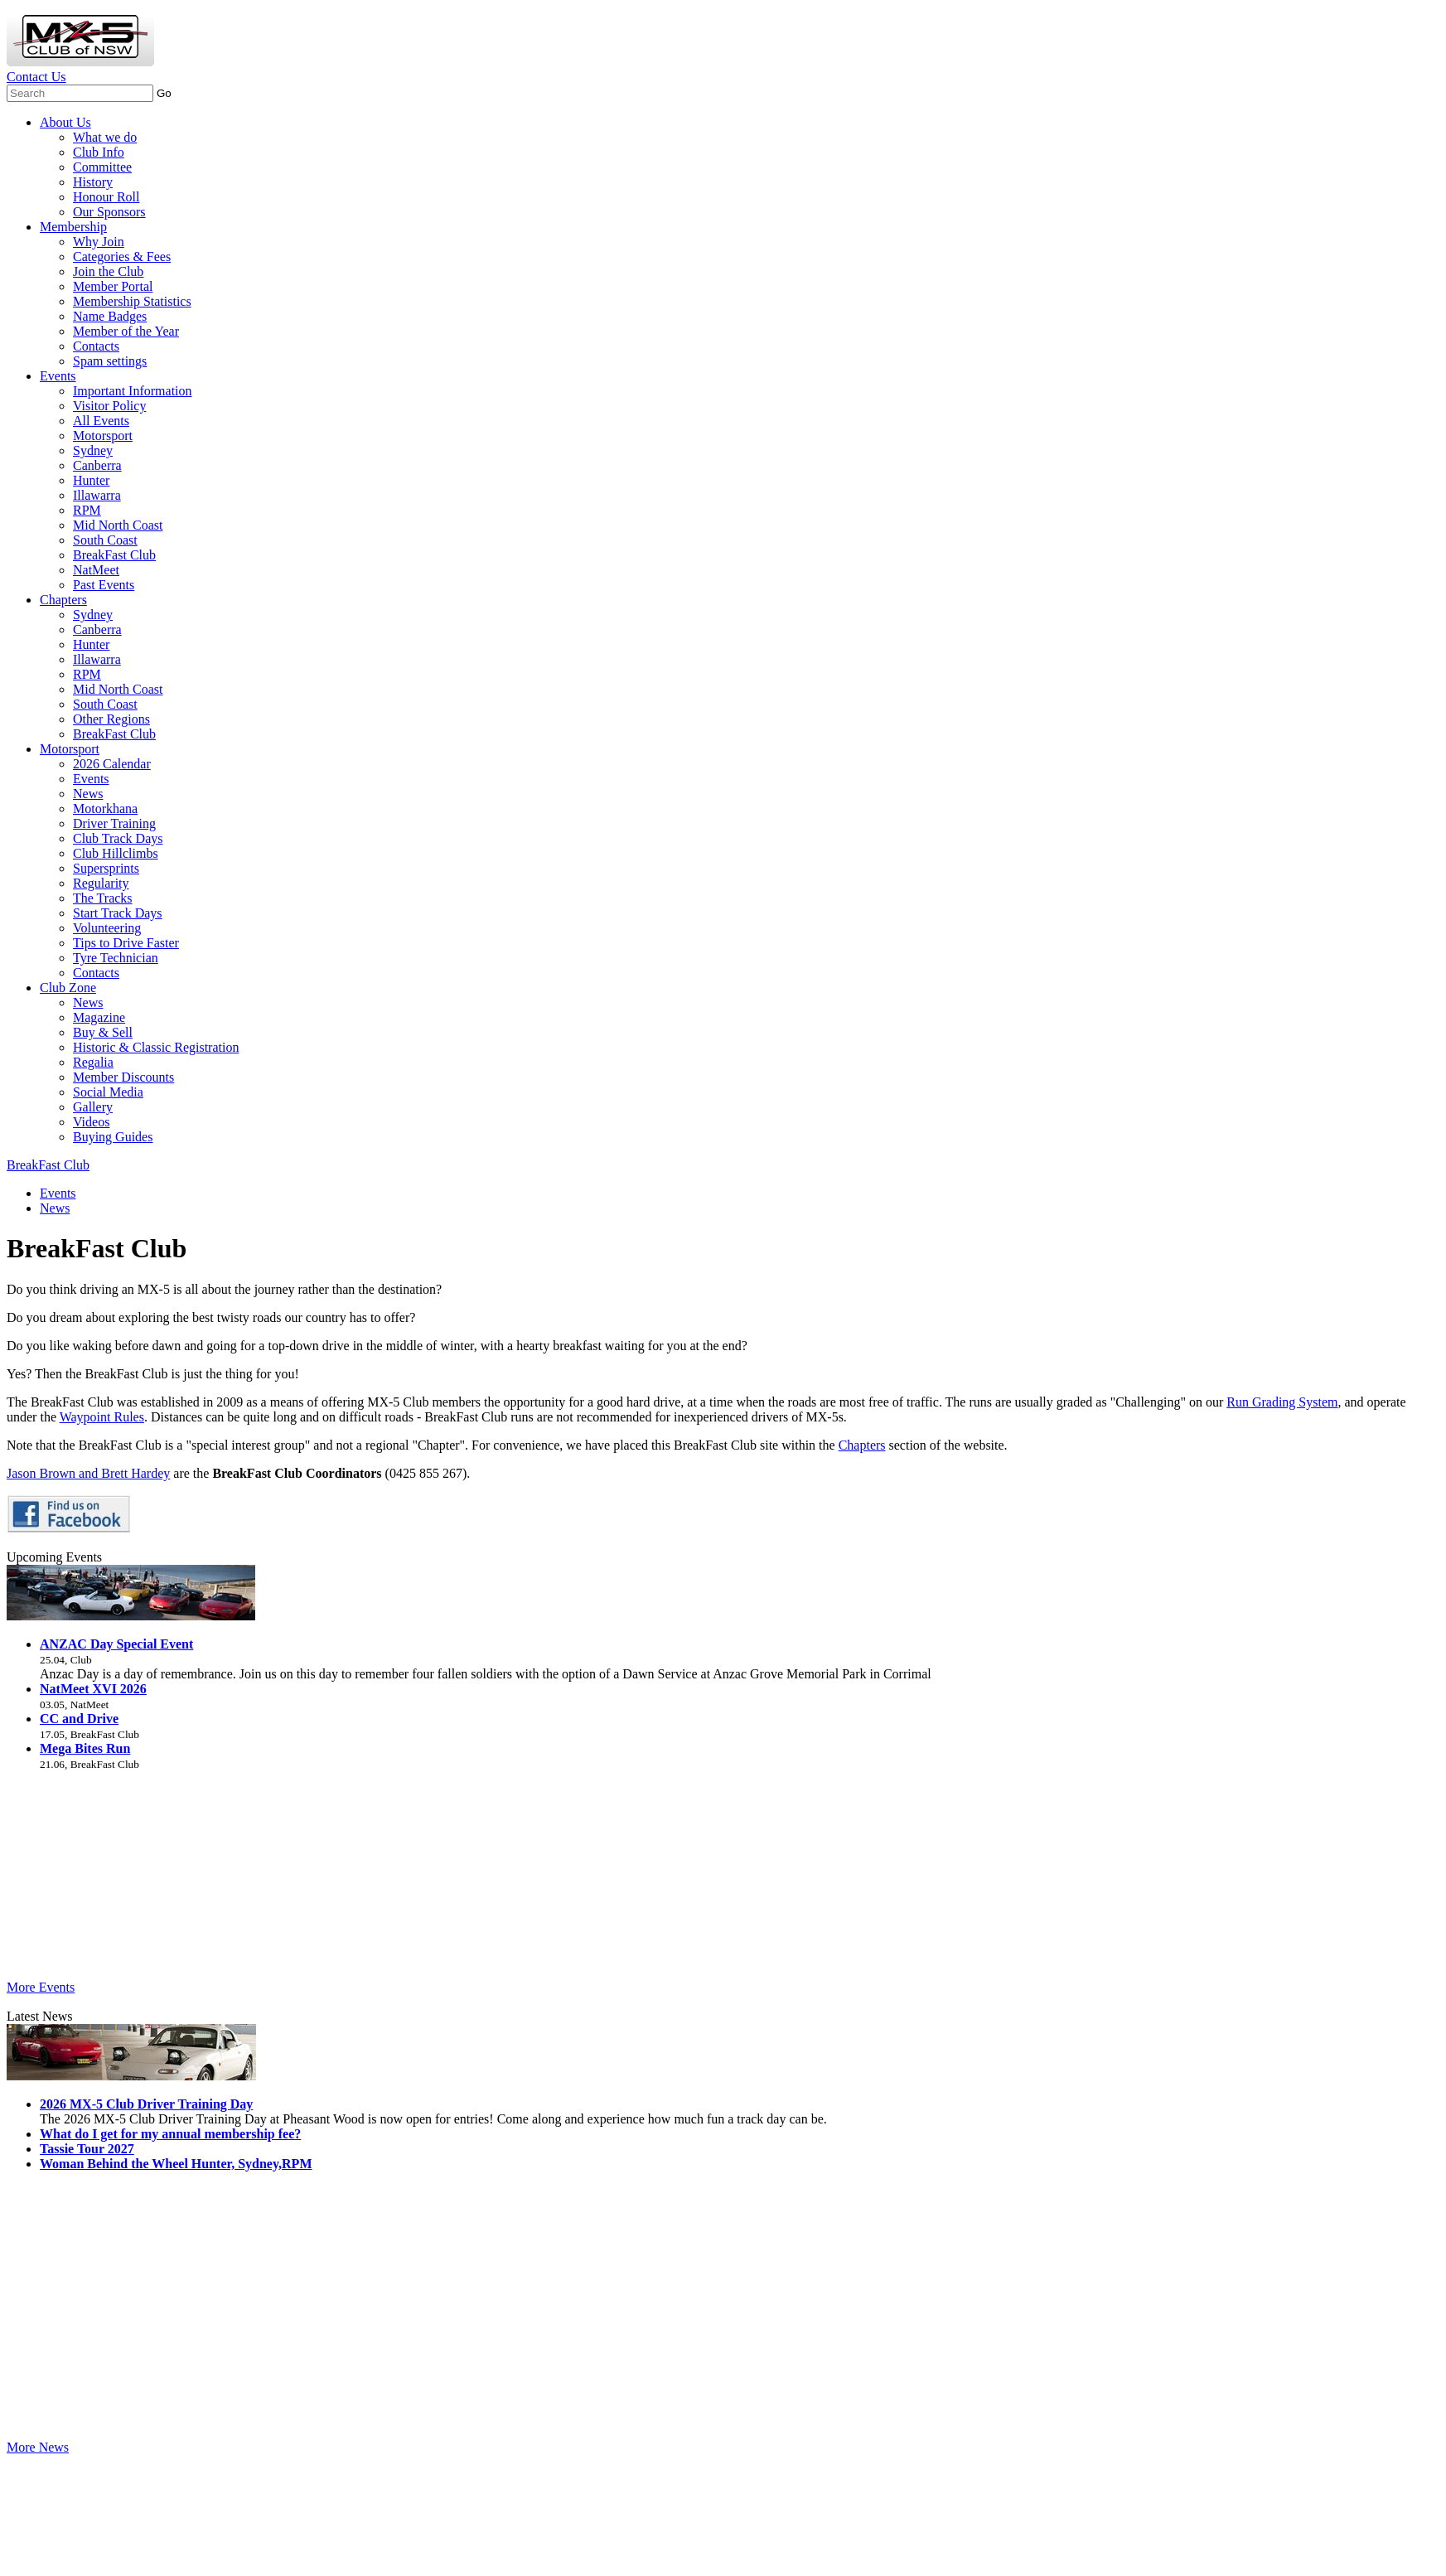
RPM (87, 510)
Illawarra (97, 495)
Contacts (96, 346)
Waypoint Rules (102, 1417)
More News (38, 2447)
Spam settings (110, 361)
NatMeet (96, 570)
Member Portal (112, 286)
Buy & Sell (103, 1032)
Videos (91, 1122)
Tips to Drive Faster (126, 943)
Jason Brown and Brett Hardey (88, 1473)
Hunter (91, 480)
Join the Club (108, 271)
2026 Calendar (112, 764)
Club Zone (68, 988)
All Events (101, 421)
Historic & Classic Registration (156, 1047)
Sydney (93, 450)
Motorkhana (105, 808)
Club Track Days (117, 838)
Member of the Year (126, 331)
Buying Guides (112, 1137)
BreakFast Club (114, 555)
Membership (73, 227)
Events (58, 376)
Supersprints (106, 868)
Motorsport (103, 436)
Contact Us (36, 77)
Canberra (97, 465)
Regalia (93, 1062)
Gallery (93, 1107)
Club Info (98, 152)
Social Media (108, 1092)
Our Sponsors (109, 212)
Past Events (103, 585)
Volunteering (107, 928)
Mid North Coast (117, 525)
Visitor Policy (109, 406)
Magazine (99, 1017)
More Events (41, 1987)
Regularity (101, 883)
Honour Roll (106, 197)
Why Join (98, 242)
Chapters (63, 600)
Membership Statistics (132, 301)
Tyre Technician (115, 958)
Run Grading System (1281, 1402)
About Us (65, 122)
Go (164, 93)
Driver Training (114, 823)
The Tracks (103, 898)
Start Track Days (117, 913)
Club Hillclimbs (115, 853)
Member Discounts (123, 1077)
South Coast (105, 540)
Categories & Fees (122, 256)
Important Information (132, 391)
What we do (105, 137)
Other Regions (111, 719)
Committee (102, 167)
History (93, 182)
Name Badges (110, 316)
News (88, 794)
